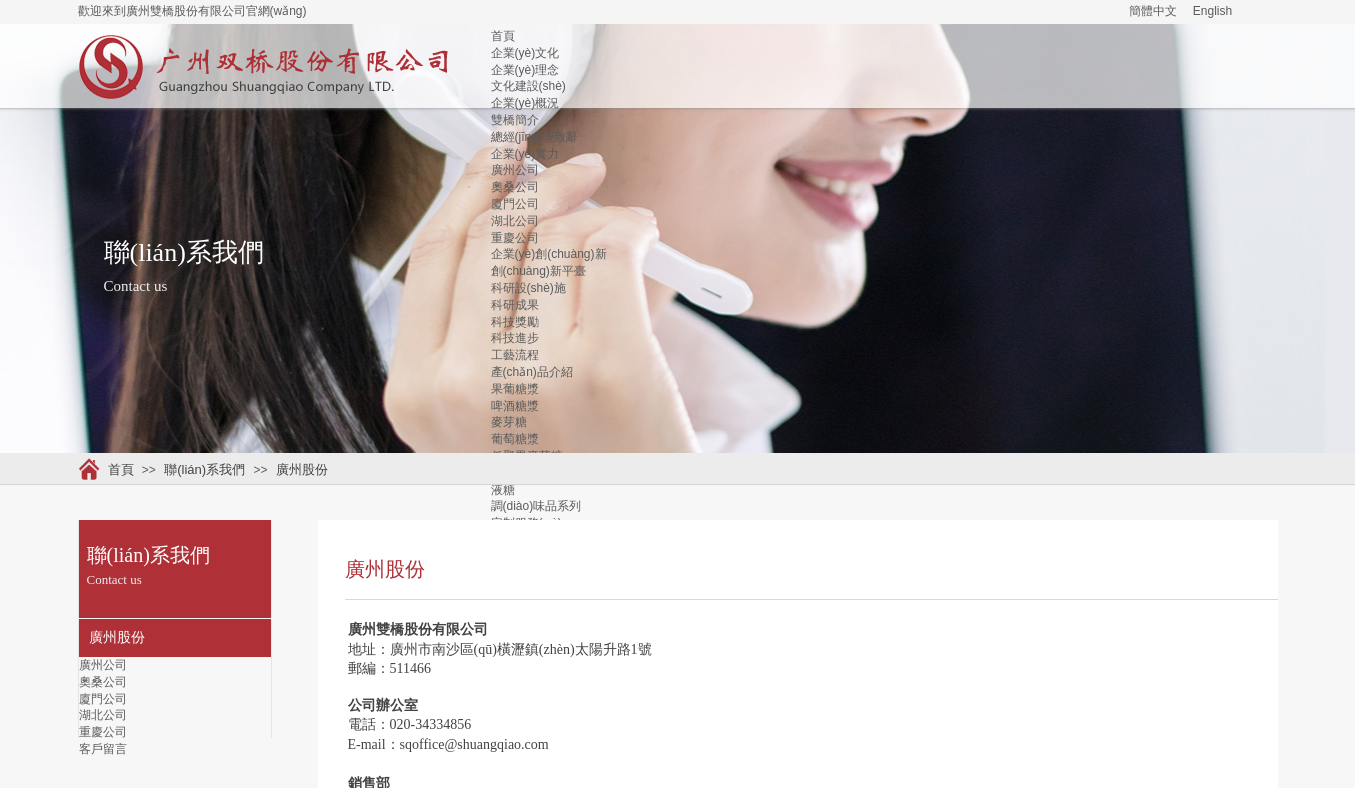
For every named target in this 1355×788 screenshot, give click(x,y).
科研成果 (515, 305)
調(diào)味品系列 (536, 506)
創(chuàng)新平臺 (538, 271)
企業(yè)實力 (525, 154)
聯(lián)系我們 (204, 469)
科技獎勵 (515, 322)
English (1212, 11)
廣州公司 (515, 170)
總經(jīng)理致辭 (534, 137)
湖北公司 (515, 221)
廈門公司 (515, 204)
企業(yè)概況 (525, 103)
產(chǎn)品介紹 (532, 372)
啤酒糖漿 (515, 406)
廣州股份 (302, 469)
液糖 (503, 490)
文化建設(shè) (528, 86)
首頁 (503, 36)
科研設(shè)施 (528, 288)
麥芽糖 (509, 422)
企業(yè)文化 (525, 53)
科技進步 (515, 338)
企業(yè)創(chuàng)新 (549, 254)
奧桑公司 (515, 187)
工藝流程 (515, 355)
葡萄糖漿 (515, 439)
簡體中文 (1153, 11)
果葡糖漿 (515, 389)
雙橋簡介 (515, 120)
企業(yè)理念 (525, 70)
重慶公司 (515, 238)
